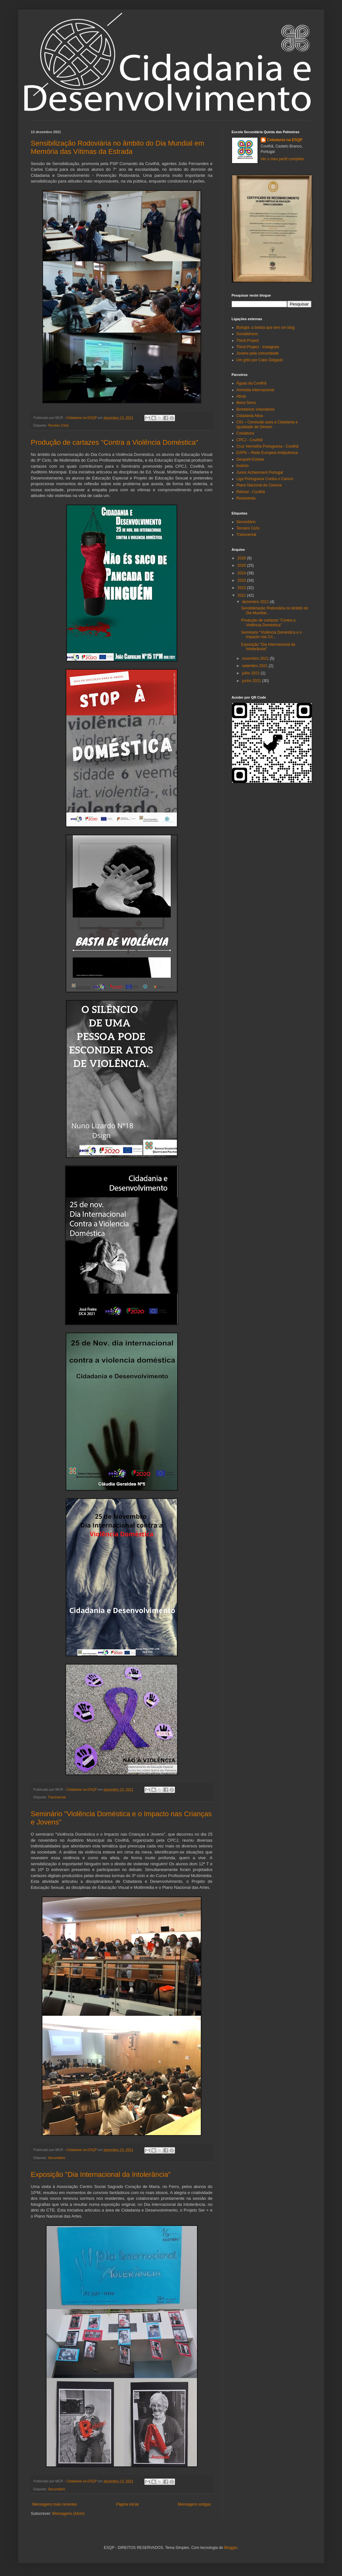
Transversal (57, 1797)
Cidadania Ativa (249, 416)
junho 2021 (252, 681)
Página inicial (127, 2504)
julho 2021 (251, 673)
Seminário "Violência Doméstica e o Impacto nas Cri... (271, 634)
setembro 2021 (255, 666)
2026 (242, 558)
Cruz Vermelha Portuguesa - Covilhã (267, 446)
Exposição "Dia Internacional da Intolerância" (101, 2174)
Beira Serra (246, 402)
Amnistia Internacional (255, 390)
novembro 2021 (256, 658)
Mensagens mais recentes (55, 2504)
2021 (242, 595)
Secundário (56, 2158)
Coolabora (245, 433)
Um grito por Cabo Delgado (259, 360)
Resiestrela (246, 498)
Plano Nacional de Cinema (259, 485)
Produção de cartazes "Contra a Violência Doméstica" (114, 442)
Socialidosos (247, 334)
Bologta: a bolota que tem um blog (265, 327)
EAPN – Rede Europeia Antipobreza (267, 452)
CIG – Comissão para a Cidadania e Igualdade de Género (267, 424)
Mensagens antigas (194, 2504)
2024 (242, 573)
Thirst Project (247, 340)
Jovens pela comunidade (257, 353)
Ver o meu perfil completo (282, 159)
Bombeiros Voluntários (255, 409)
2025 (242, 565)
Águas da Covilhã (251, 383)
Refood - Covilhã (250, 492)
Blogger (230, 2547)
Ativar (241, 396)
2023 (242, 580)
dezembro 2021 (256, 602)
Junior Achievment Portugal (259, 472)
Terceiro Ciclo (58, 425)
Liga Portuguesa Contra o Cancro (265, 479)
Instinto (242, 466)
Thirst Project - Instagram (258, 347)
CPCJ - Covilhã (249, 440)
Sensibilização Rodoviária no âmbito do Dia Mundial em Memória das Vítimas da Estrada (117, 147)
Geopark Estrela (250, 459)
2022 (242, 588)
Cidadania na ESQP (284, 140)
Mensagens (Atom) (68, 2513)
